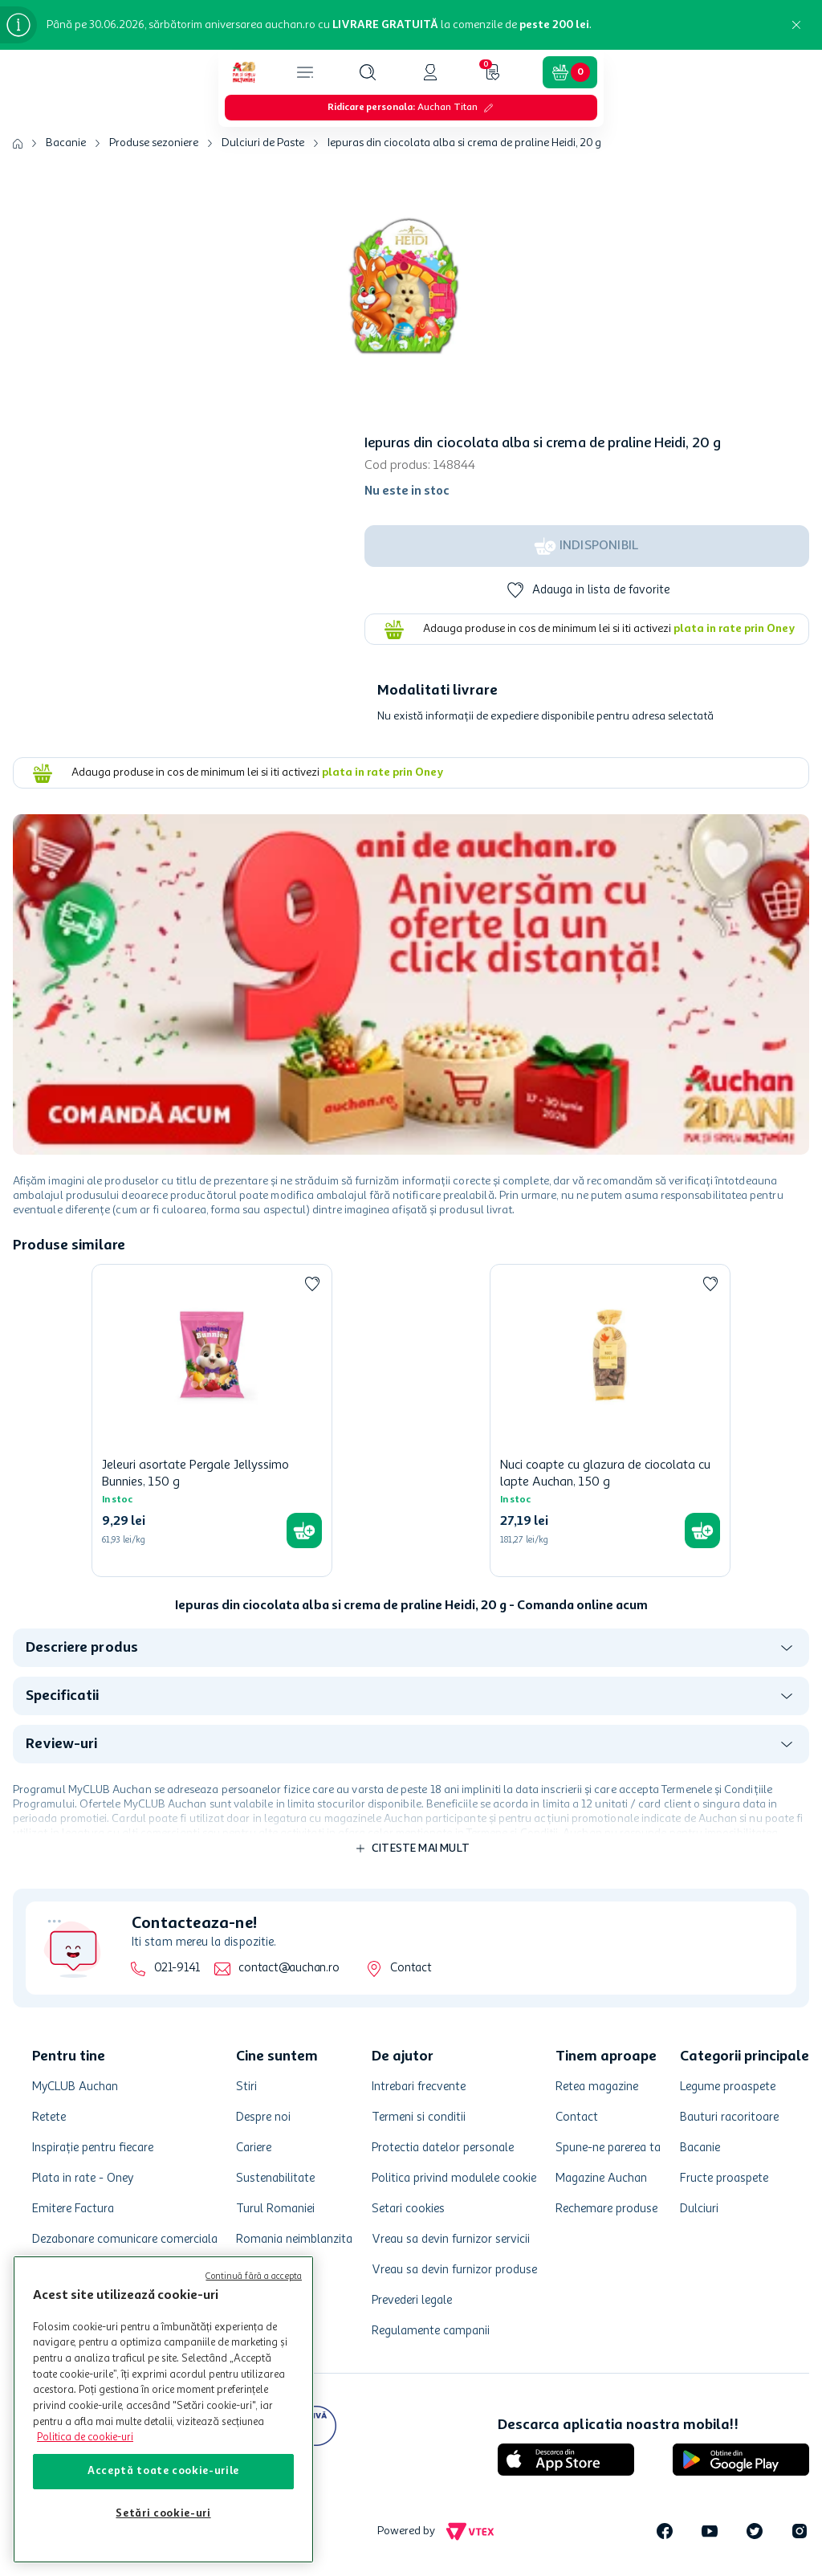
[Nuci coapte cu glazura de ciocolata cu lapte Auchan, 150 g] (610, 1420)
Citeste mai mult (421, 1848)
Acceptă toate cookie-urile (163, 2471)
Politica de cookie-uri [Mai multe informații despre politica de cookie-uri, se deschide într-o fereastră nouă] (85, 2437)
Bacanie (66, 143)
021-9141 (177, 1969)
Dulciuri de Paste (263, 143)
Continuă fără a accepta (254, 2276)
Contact (410, 1969)
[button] (368, 72)
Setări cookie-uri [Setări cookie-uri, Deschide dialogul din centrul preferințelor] (163, 2514)
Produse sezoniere (153, 143)
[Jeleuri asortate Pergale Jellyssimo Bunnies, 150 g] (212, 1420)
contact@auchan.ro (288, 1969)
